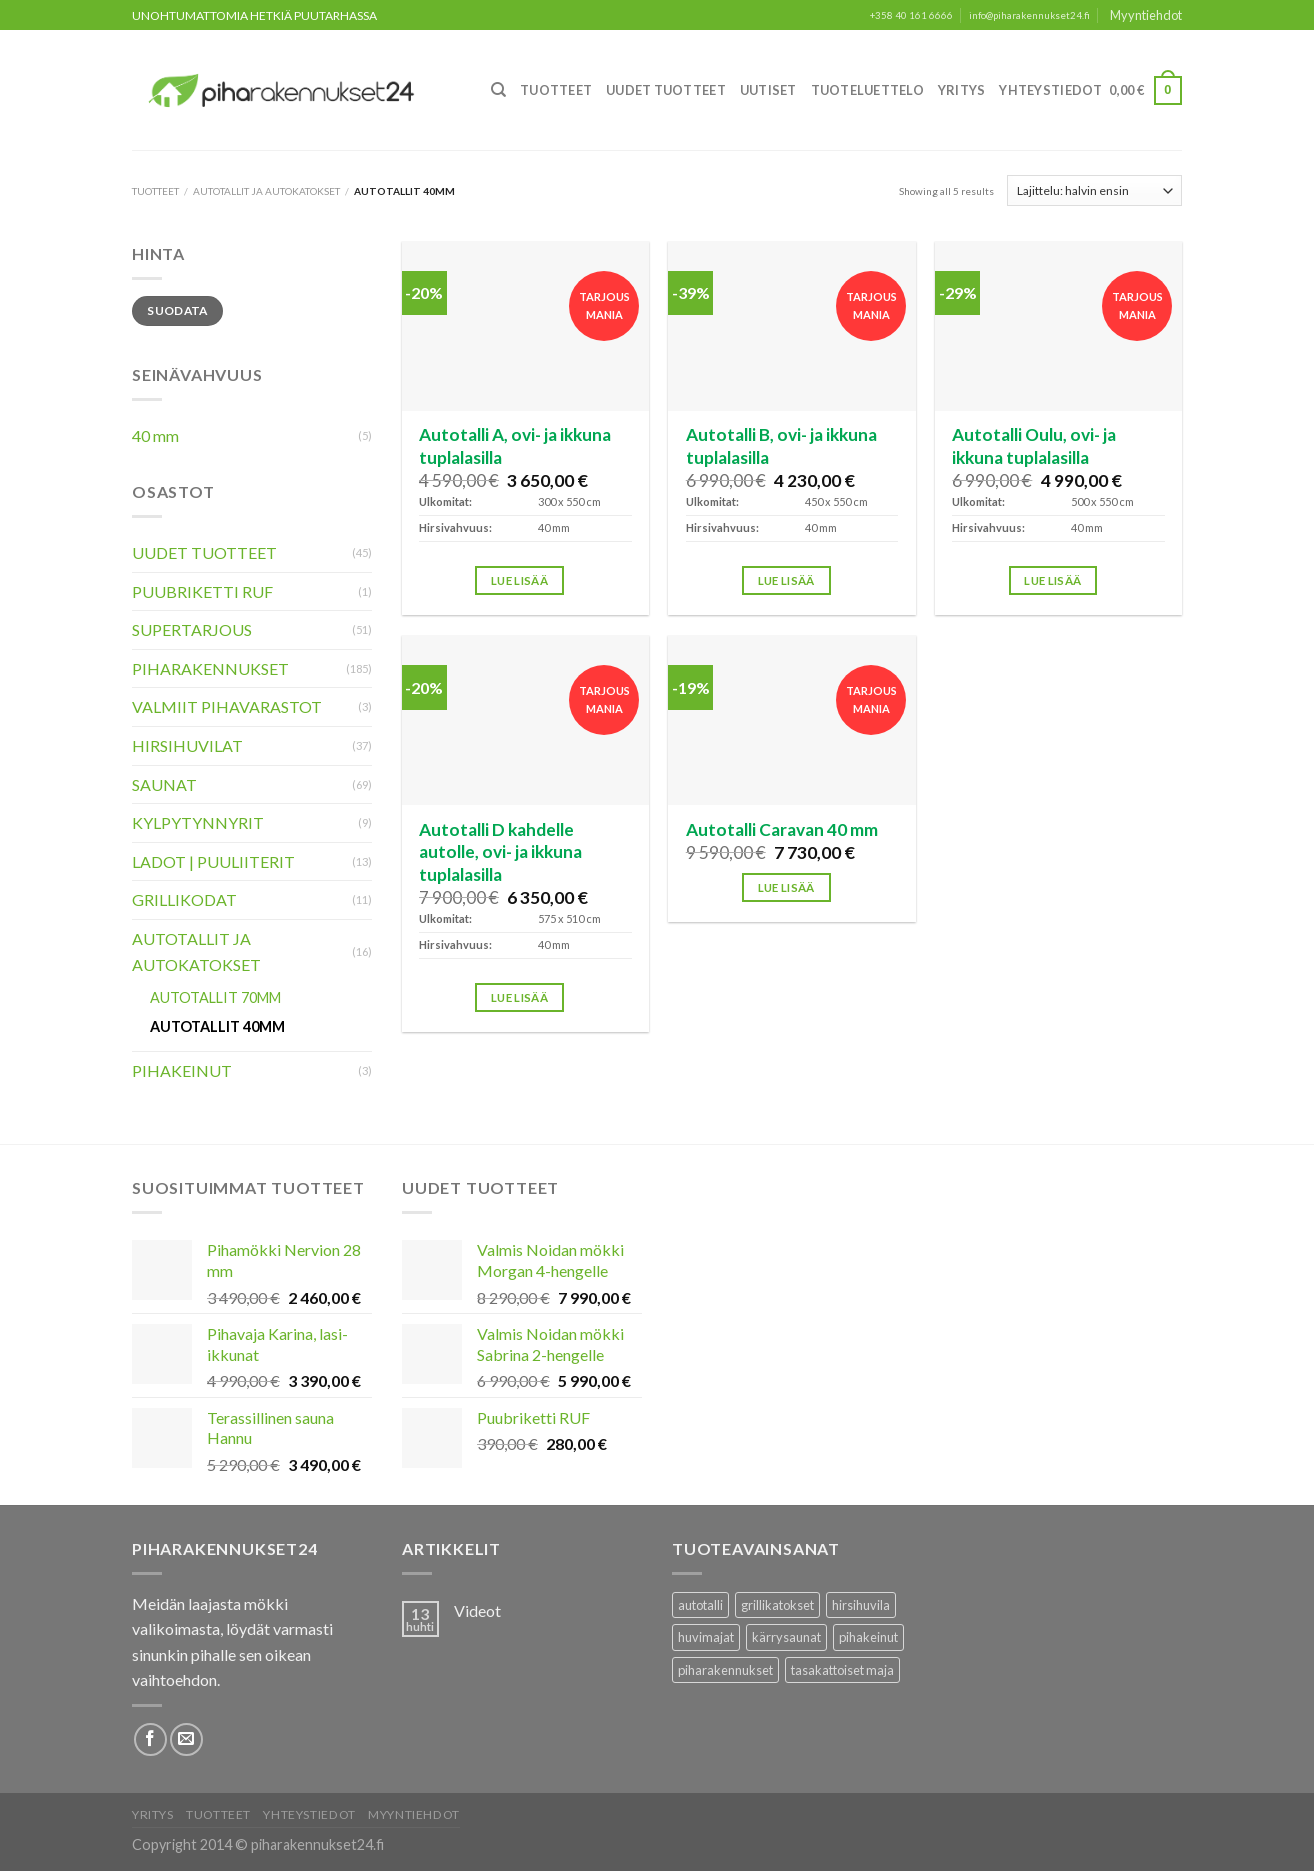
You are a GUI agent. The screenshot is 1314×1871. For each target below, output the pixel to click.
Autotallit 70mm (215, 997)
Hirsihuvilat (187, 745)
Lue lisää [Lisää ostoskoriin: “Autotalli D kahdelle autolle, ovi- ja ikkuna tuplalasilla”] (519, 997)
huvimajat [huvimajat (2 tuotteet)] (706, 1637)
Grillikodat (184, 899)
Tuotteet (556, 90)
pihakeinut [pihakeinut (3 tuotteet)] (868, 1637)
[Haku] (498, 90)
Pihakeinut (182, 1070)
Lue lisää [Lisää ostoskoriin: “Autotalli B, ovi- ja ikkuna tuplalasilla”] (786, 580)
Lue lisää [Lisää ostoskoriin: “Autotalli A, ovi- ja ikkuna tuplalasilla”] (519, 580)
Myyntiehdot (1146, 15)
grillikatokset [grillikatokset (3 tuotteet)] (777, 1605)
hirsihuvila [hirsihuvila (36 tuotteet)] (861, 1605)
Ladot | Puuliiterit (213, 861)
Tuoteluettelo (867, 90)
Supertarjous (192, 629)
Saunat (164, 784)
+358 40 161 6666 (911, 15)
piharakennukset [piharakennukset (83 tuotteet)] (725, 1670)
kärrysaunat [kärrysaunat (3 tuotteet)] (786, 1637)
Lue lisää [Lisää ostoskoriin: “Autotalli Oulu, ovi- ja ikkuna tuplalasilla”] (1052, 580)
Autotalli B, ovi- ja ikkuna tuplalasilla (781, 445)
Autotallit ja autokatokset (266, 191)
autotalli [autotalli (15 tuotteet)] (700, 1605)
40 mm (155, 435)
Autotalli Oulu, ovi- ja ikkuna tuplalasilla (1034, 445)
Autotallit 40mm (217, 1026)
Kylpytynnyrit (198, 822)
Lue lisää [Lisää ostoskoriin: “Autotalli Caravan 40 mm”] (786, 887)
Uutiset (768, 90)
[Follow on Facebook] (150, 1739)
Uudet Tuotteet (666, 90)
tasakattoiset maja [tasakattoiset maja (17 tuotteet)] (842, 1670)
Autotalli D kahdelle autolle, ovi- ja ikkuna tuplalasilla (500, 852)
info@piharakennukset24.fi (1029, 15)
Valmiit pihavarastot (227, 706)
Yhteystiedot (1050, 90)
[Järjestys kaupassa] (1094, 190)
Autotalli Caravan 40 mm (782, 829)
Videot (477, 1610)
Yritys (962, 90)
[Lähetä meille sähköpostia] (186, 1739)
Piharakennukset (210, 668)
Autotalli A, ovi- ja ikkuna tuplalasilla (515, 445)
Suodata (177, 310)
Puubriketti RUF (202, 591)
